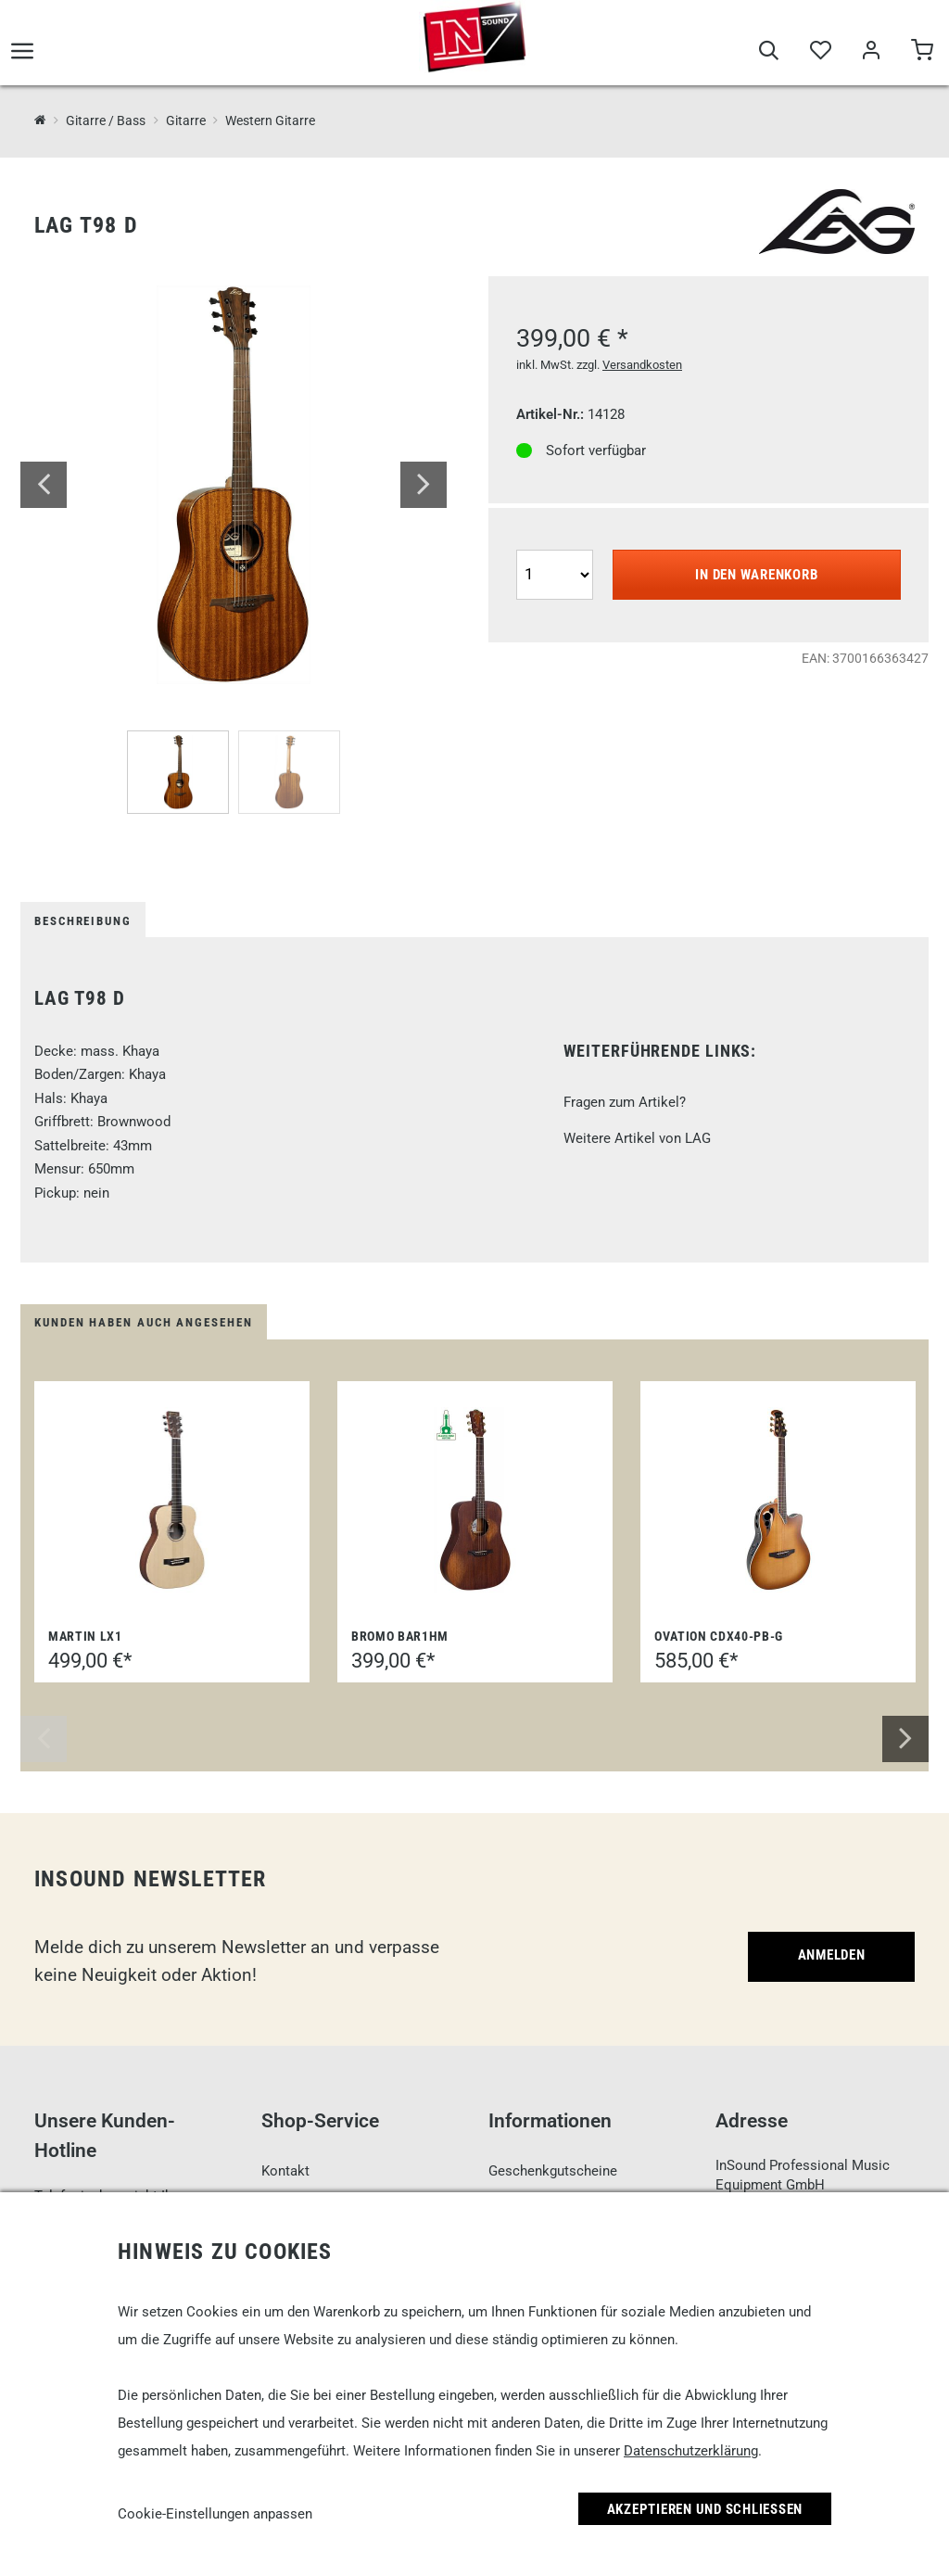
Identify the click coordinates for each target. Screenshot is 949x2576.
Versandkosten (642, 365)
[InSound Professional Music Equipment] (40, 120)
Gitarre (186, 120)
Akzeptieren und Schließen (705, 2509)
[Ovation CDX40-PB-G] (778, 1500)
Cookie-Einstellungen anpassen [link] (215, 2514)
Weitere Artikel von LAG (637, 1138)
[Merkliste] (819, 57)
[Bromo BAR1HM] (475, 1500)
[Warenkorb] (921, 57)
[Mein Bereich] (870, 57)
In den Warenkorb (756, 574)
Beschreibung (83, 921)
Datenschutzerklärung (691, 2451)
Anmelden (832, 1956)
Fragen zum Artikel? (624, 1102)
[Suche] (768, 57)
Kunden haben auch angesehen (143, 1322)
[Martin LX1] (172, 1500)
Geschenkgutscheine (552, 2172)
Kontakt (285, 2172)
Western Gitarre (270, 120)
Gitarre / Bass (106, 120)
